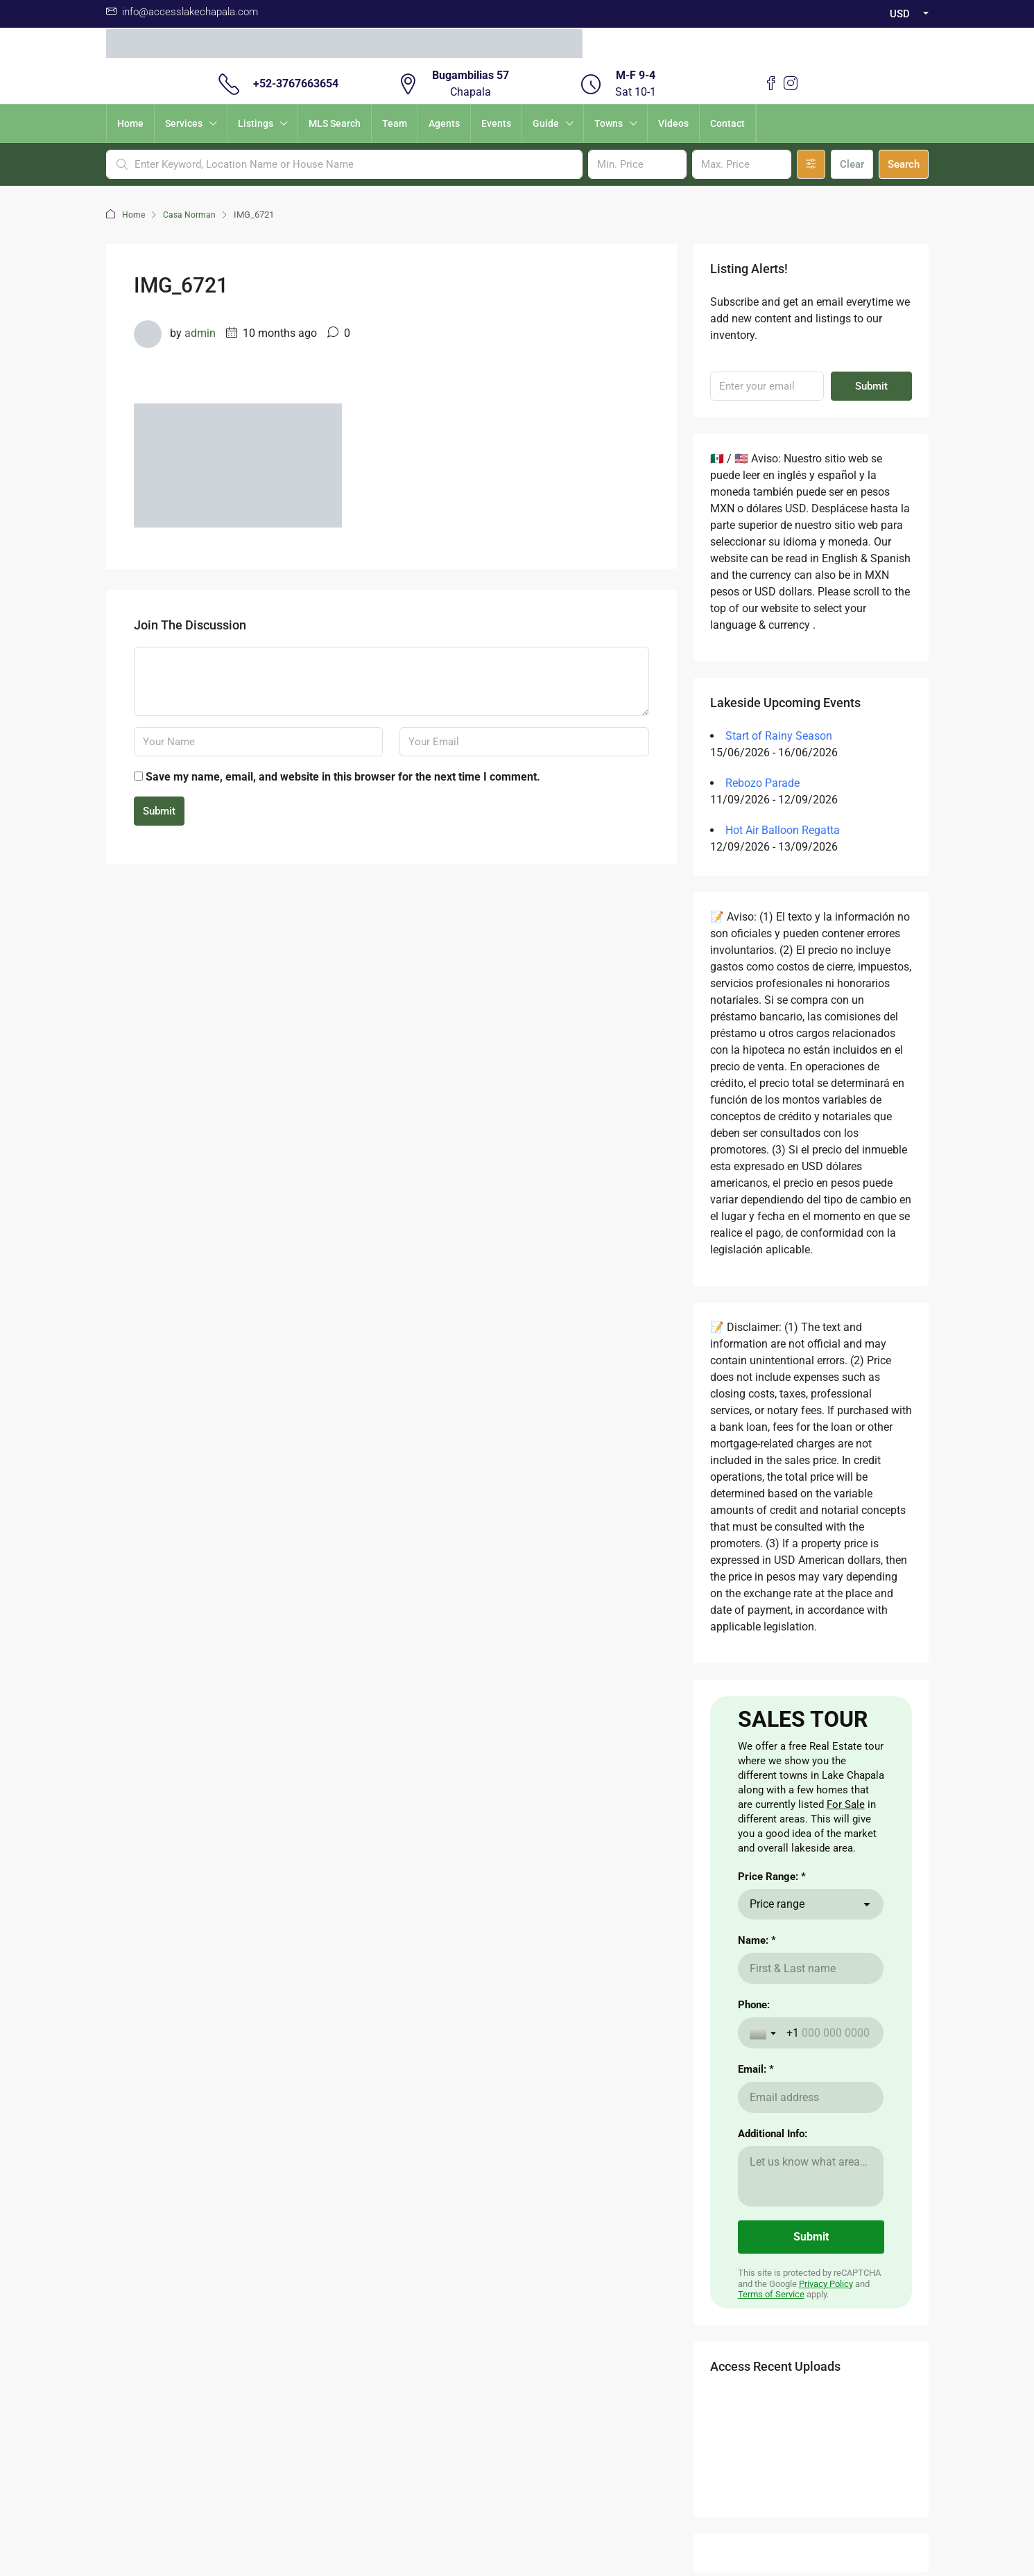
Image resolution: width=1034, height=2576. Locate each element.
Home (130, 123)
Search (904, 164)
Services (184, 123)
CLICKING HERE (226, 2139)
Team (394, 123)
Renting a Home (350, 2138)
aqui (250, 2194)
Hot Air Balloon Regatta (782, 830)
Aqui (202, 2122)
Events (496, 123)
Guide (546, 123)
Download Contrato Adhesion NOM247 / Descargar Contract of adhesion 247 (517, 2501)
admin (200, 333)
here (150, 2167)
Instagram (553, 2314)
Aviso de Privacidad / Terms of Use (517, 2434)
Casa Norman (190, 214)
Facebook (480, 2314)
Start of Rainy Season (778, 735)
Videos (673, 123)
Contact (727, 123)
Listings (255, 123)
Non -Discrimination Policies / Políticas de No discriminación (517, 2517)
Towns (608, 123)
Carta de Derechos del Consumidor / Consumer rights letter (517, 2484)
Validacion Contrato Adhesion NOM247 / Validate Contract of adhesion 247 (517, 2467)
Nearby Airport (347, 2160)
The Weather (444, 2138)
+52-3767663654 (295, 83)
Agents (444, 123)
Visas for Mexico (452, 2160)
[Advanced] (811, 164)
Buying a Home (348, 2116)
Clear (852, 164)
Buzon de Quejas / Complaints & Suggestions (517, 2451)
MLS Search (335, 123)
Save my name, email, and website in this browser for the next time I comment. (343, 776)
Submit (159, 811)
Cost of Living (446, 2116)
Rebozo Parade (762, 783)
